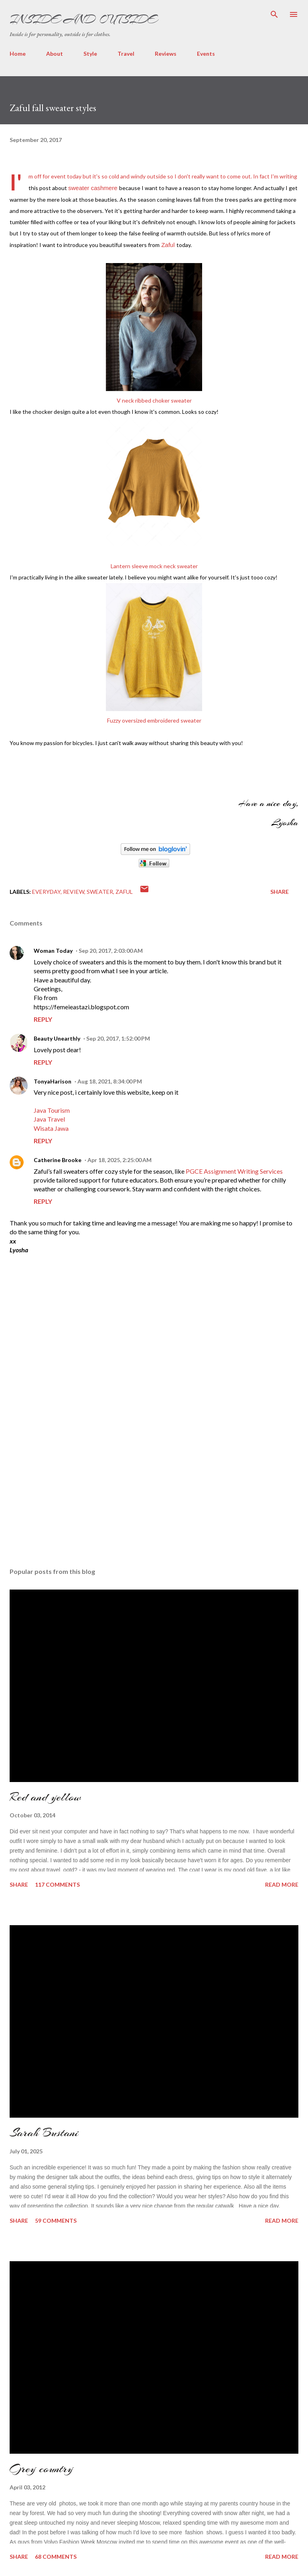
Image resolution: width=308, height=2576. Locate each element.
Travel (126, 53)
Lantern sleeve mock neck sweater (154, 566)
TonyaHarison (52, 1081)
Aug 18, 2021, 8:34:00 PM (109, 1081)
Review (73, 891)
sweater (100, 891)
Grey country (41, 2469)
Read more (281, 1884)
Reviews (165, 53)
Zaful (167, 244)
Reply (43, 1019)
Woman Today (53, 950)
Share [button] (279, 891)
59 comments (56, 2220)
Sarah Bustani (44, 2132)
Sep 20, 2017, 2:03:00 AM (111, 950)
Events (206, 53)
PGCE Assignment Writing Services (234, 1171)
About (54, 53)
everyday (46, 891)
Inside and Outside (83, 19)
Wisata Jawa (51, 1128)
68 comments (56, 2556)
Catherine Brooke (57, 1159)
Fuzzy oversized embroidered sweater (154, 720)
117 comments (57, 1884)
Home (18, 53)
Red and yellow (45, 1797)
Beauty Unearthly (57, 1038)
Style (90, 53)
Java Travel (49, 1119)
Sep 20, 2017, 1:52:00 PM (118, 1038)
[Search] (274, 14)
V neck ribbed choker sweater (154, 400)
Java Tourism (52, 1110)
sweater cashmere (93, 187)
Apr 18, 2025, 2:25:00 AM (119, 1159)
